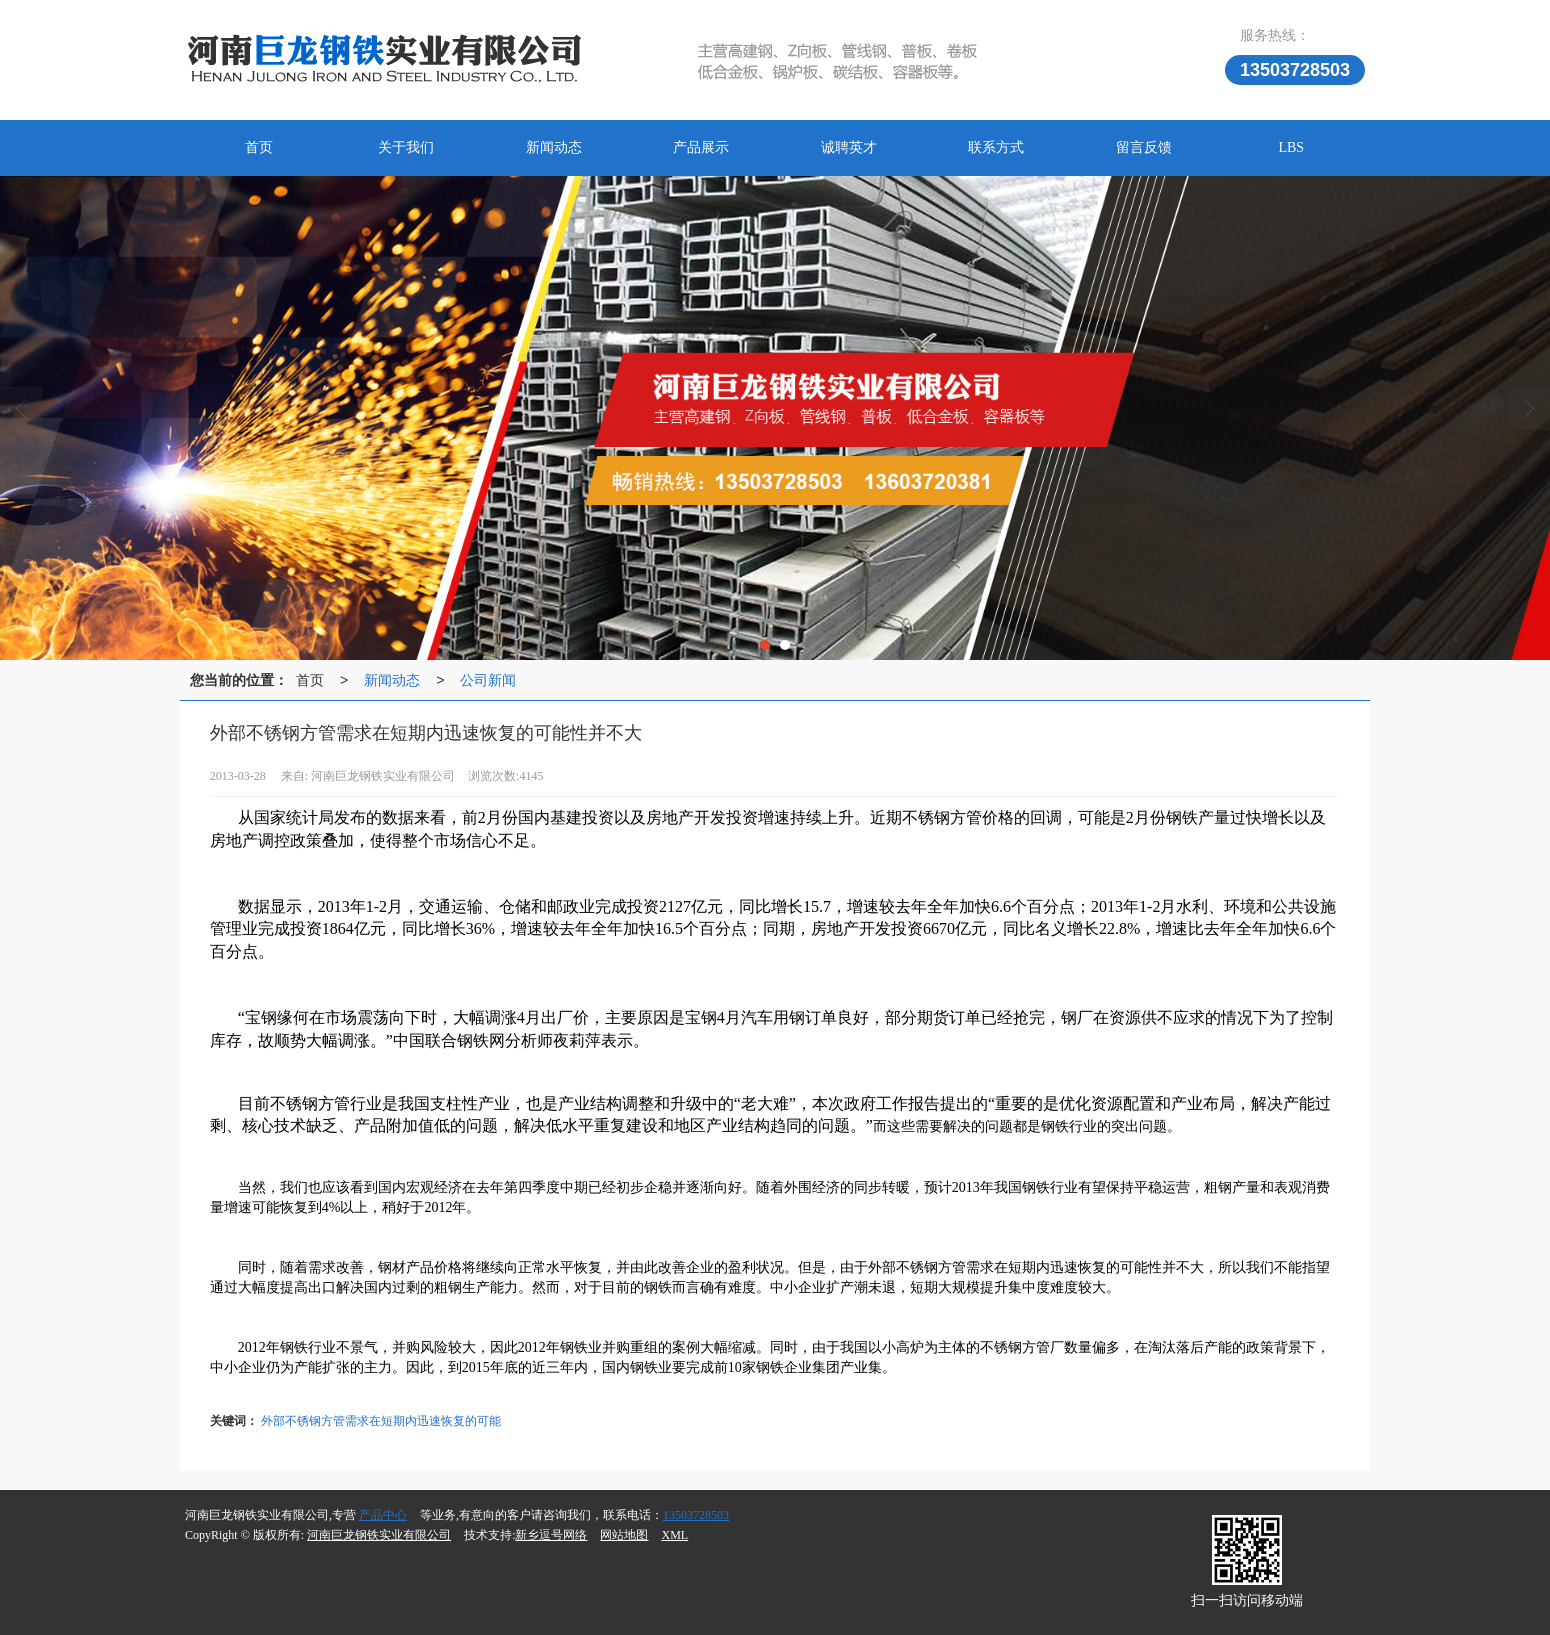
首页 (259, 147)
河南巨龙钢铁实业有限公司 (379, 1535)
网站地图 (624, 1535)
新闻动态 (554, 147)
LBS (1291, 147)
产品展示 (701, 147)
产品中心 (383, 1515)
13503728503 (696, 1515)
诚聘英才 (849, 147)
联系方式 (996, 147)
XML (674, 1535)
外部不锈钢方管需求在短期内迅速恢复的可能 (381, 1421)
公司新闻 (488, 680)
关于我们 (406, 147)
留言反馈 (1144, 147)
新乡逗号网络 (551, 1535)
